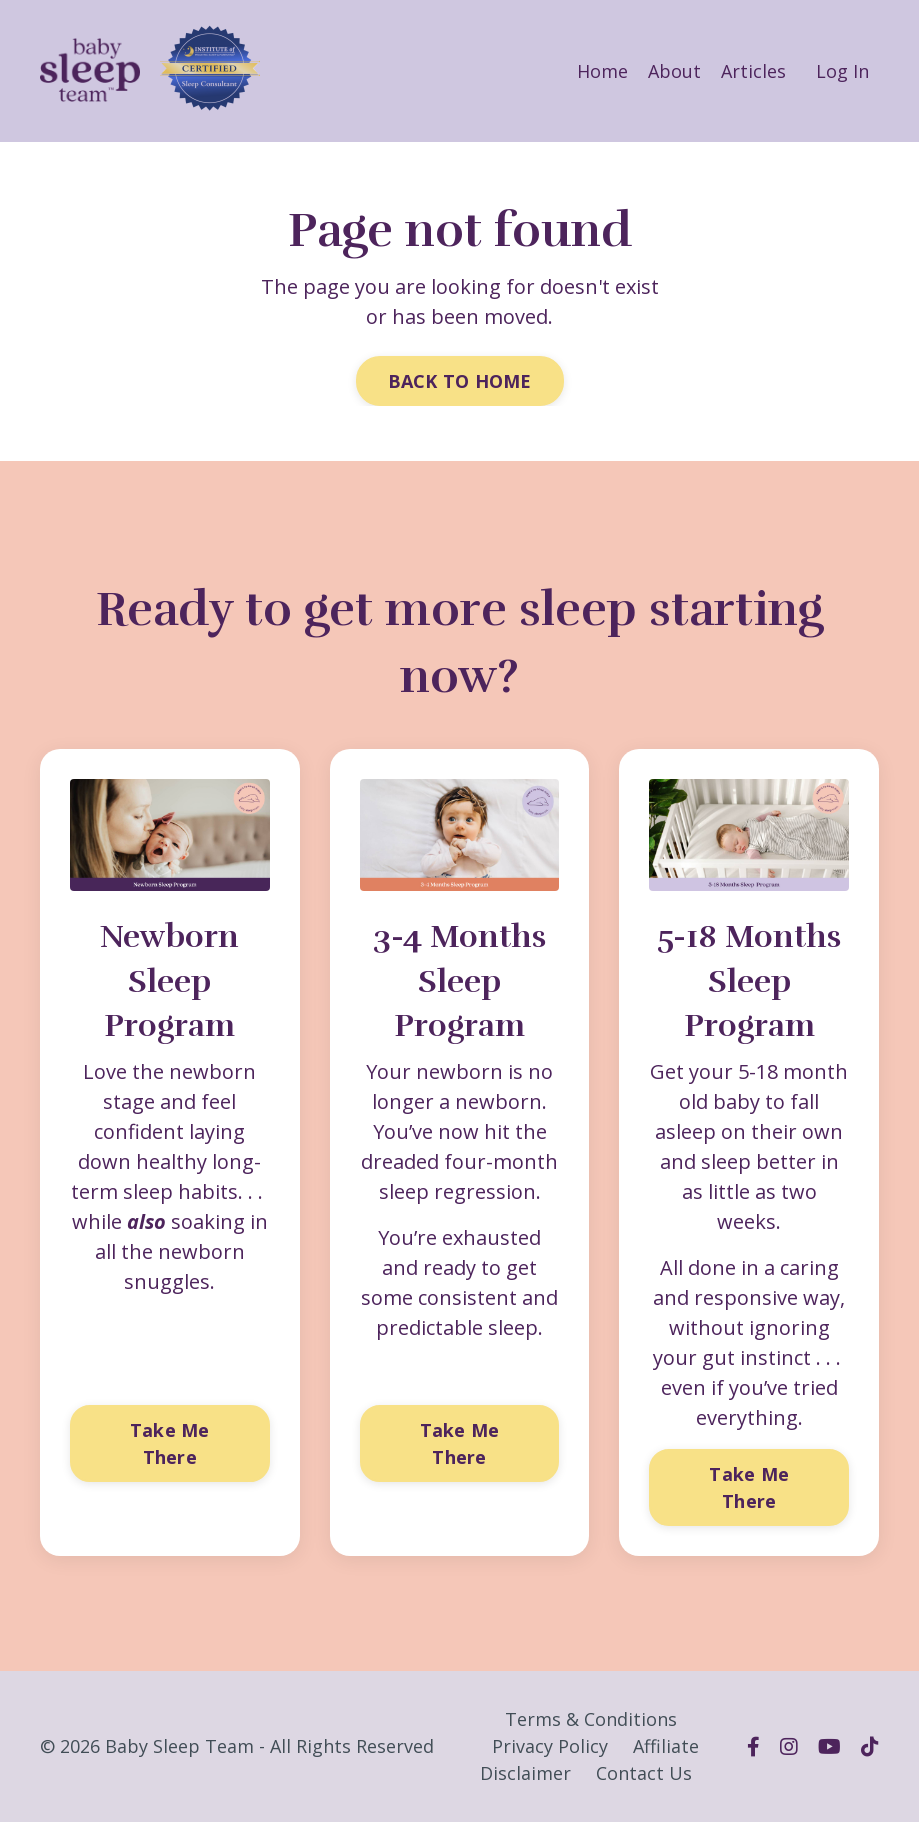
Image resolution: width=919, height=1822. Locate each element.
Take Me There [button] (170, 1443)
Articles (753, 71)
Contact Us (644, 1773)
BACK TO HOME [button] (460, 381)
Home (602, 71)
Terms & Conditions (591, 1719)
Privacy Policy (550, 1746)
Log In (842, 71)
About (674, 71)
